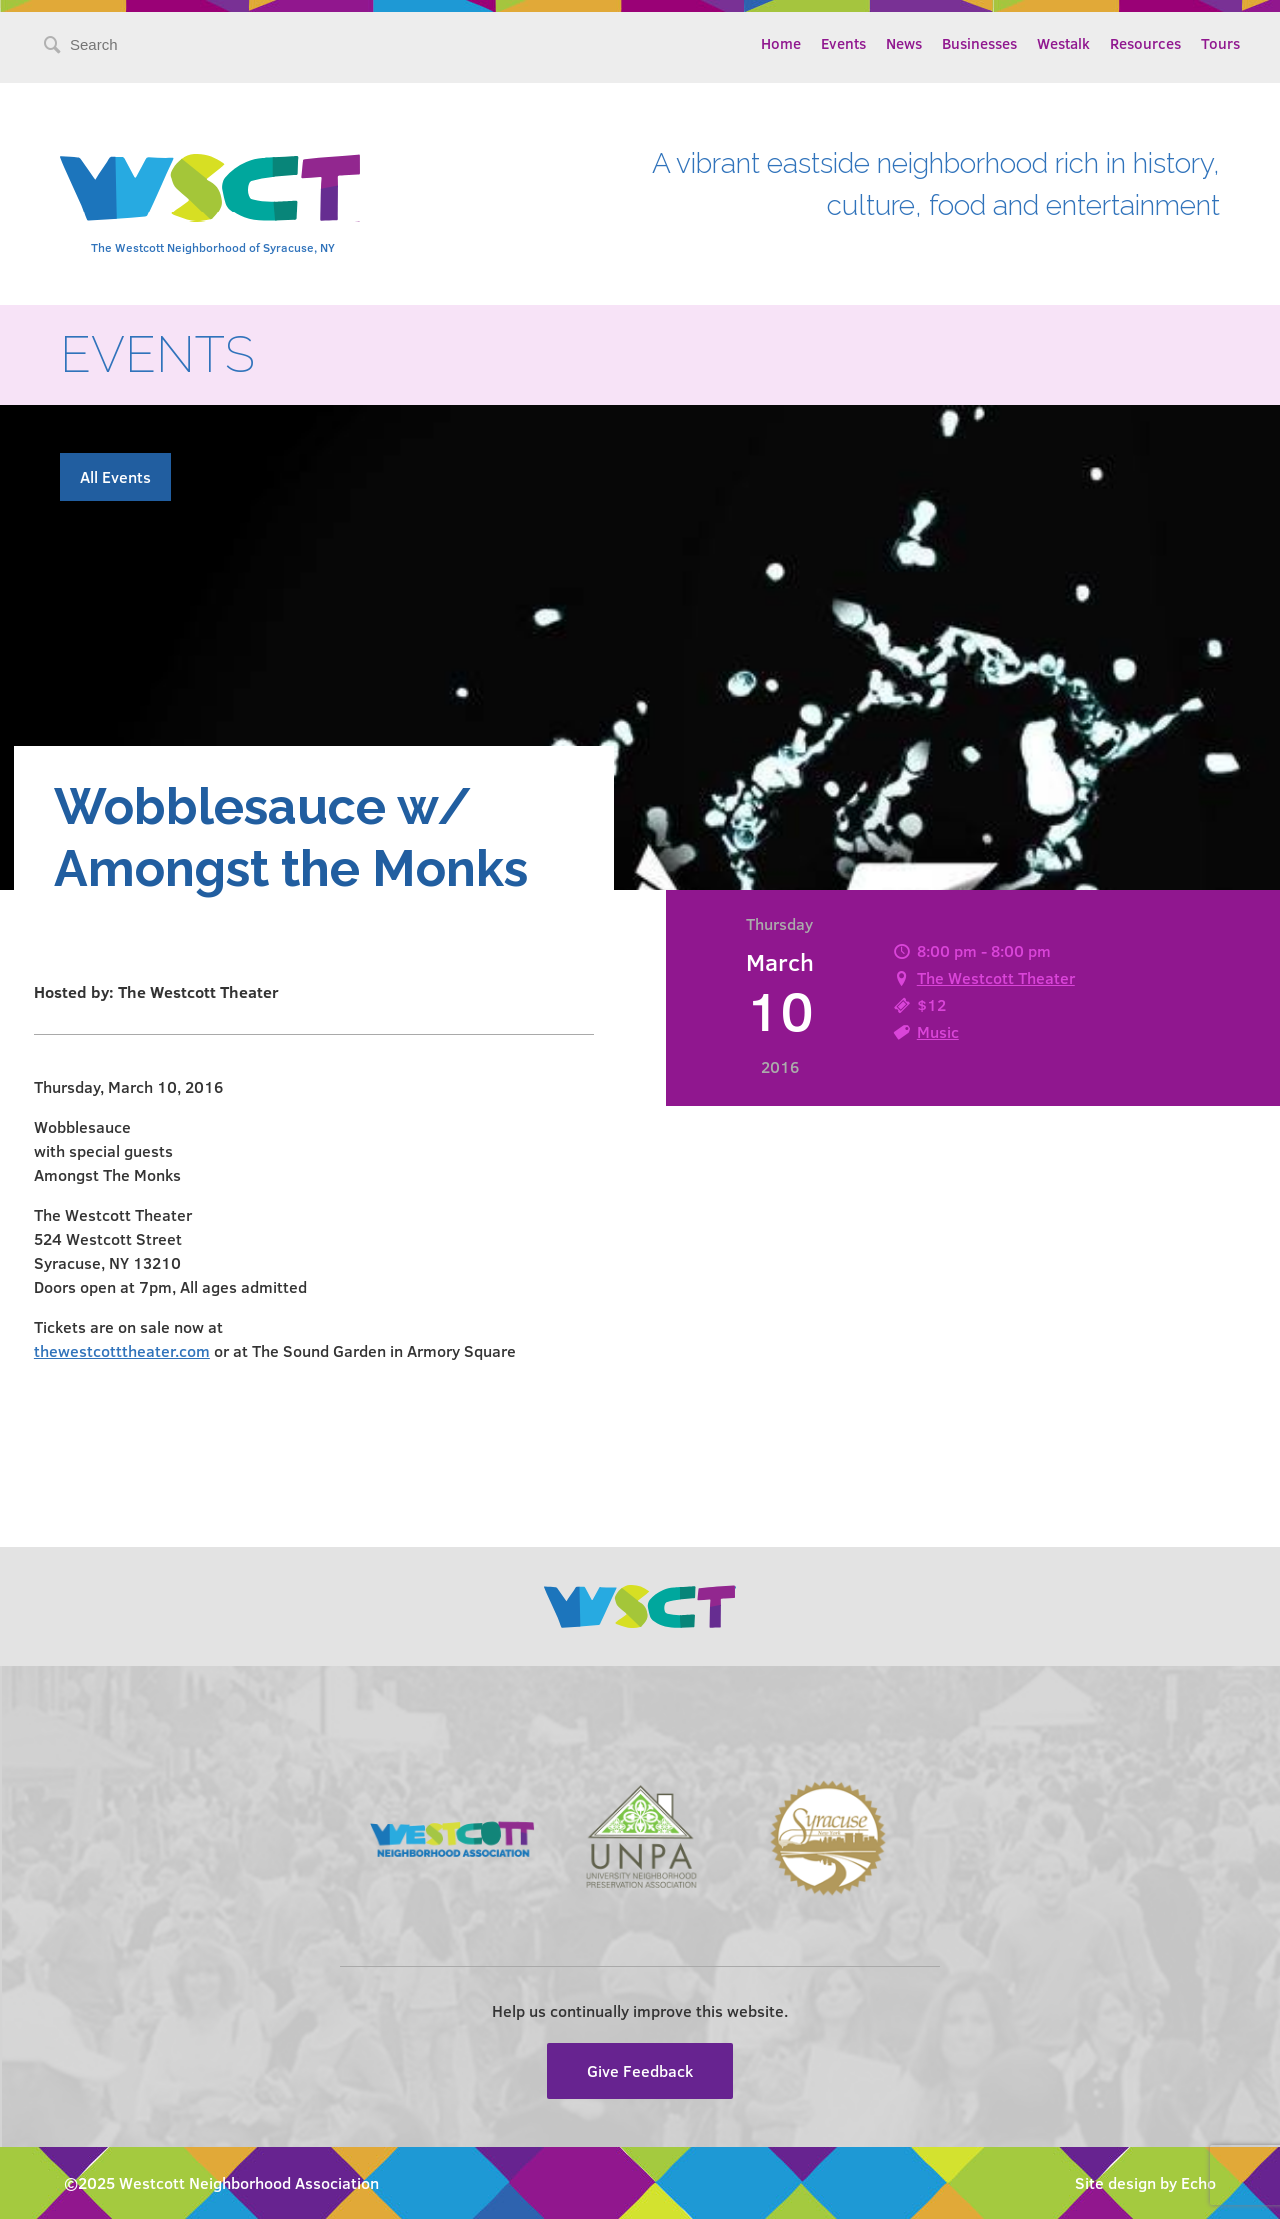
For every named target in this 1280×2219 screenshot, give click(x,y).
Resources (1145, 43)
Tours (1220, 43)
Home (781, 43)
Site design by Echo (1145, 2182)
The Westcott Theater (996, 977)
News (904, 43)
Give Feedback (640, 2070)
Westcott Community (210, 188)
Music (938, 1031)
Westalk (1063, 43)
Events (843, 43)
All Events (115, 476)
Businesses (979, 43)
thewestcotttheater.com (122, 1350)
